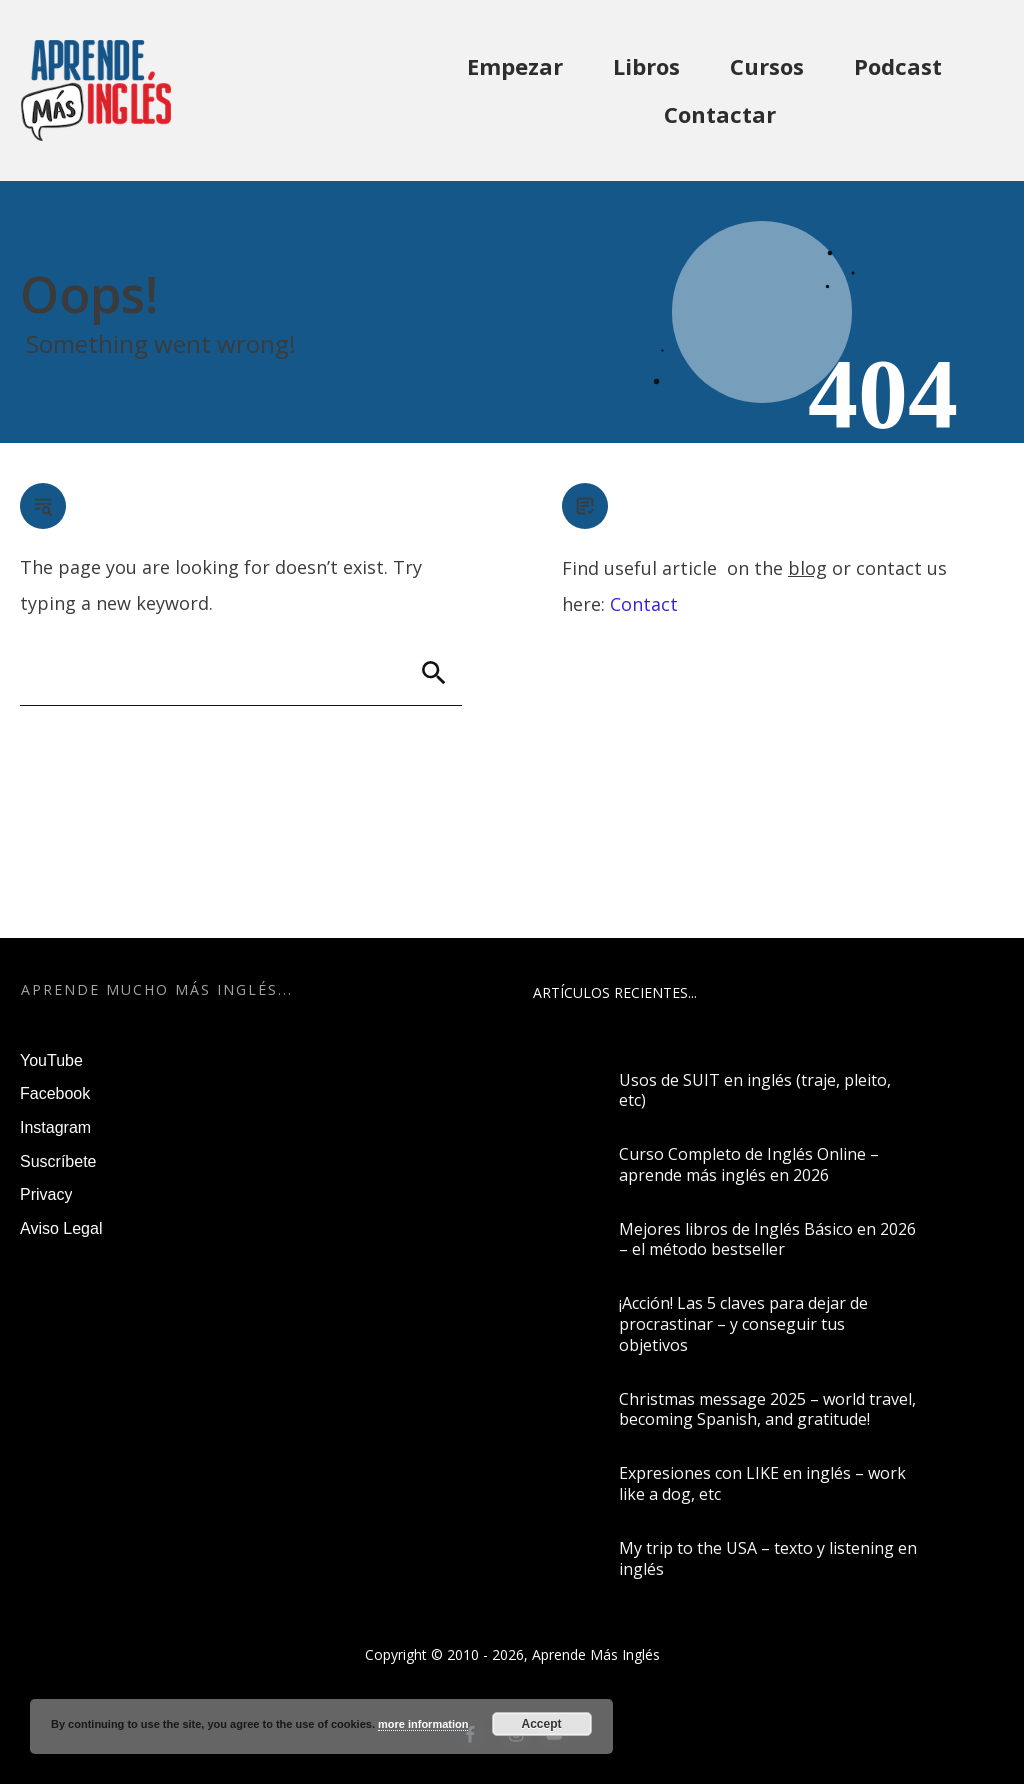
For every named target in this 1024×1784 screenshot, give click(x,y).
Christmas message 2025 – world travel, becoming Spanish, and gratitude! (767, 1409)
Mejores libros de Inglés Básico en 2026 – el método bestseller (767, 1239)
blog (807, 568)
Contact (644, 604)
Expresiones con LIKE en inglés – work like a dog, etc (762, 1483)
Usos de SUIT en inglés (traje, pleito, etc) (755, 1090)
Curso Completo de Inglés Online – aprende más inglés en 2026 (749, 1164)
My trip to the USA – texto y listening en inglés (768, 1558)
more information (423, 1724)
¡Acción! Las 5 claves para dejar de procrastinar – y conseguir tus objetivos (743, 1324)
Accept (542, 1724)
